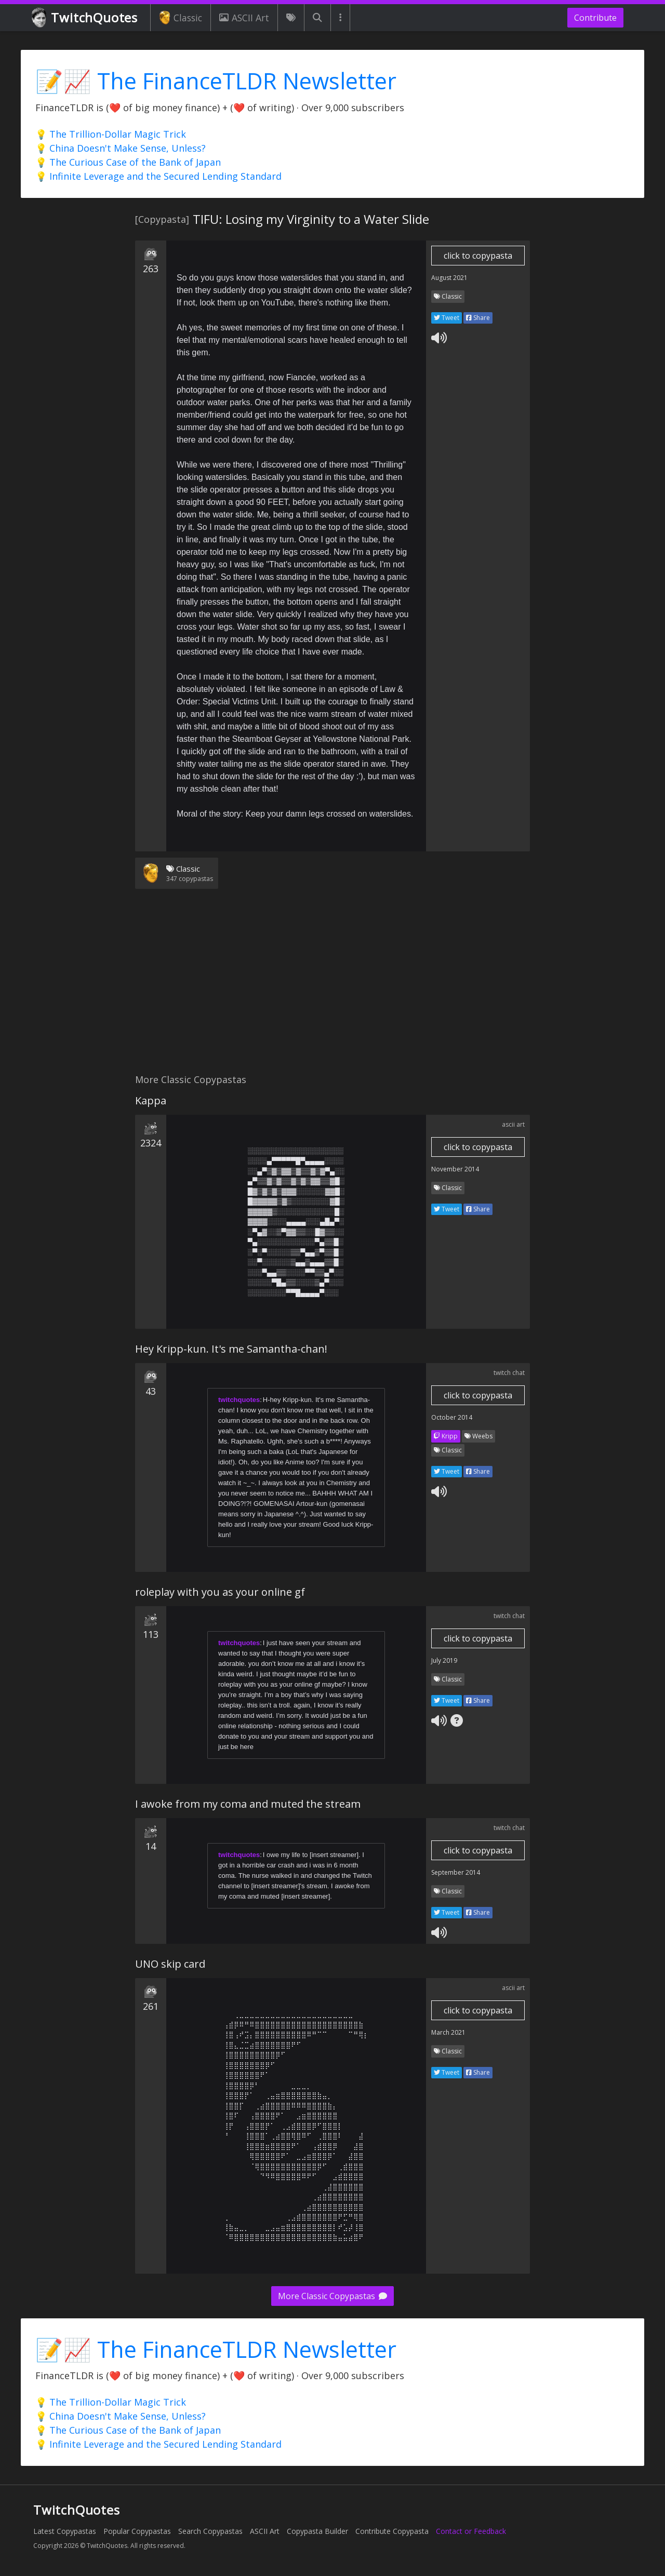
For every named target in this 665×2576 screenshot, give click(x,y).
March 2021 (448, 2032)
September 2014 (455, 1872)
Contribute (595, 17)
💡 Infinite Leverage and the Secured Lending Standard (158, 176)
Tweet (446, 317)
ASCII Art (244, 17)
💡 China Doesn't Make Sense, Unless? (120, 148)
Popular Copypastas (137, 2531)
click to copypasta (478, 255)
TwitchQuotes (85, 18)
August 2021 (449, 277)
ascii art (513, 1124)
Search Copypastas (210, 2531)
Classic (180, 17)
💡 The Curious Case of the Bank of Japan (128, 162)
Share (478, 317)
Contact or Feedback (471, 2531)
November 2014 (455, 1169)
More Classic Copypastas (332, 2296)
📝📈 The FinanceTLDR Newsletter (215, 80)
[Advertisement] (332, 987)
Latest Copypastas (64, 2531)
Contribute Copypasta (392, 2531)
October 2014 (451, 1417)
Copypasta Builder (317, 2531)
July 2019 (444, 1660)
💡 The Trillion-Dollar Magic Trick (110, 134)
